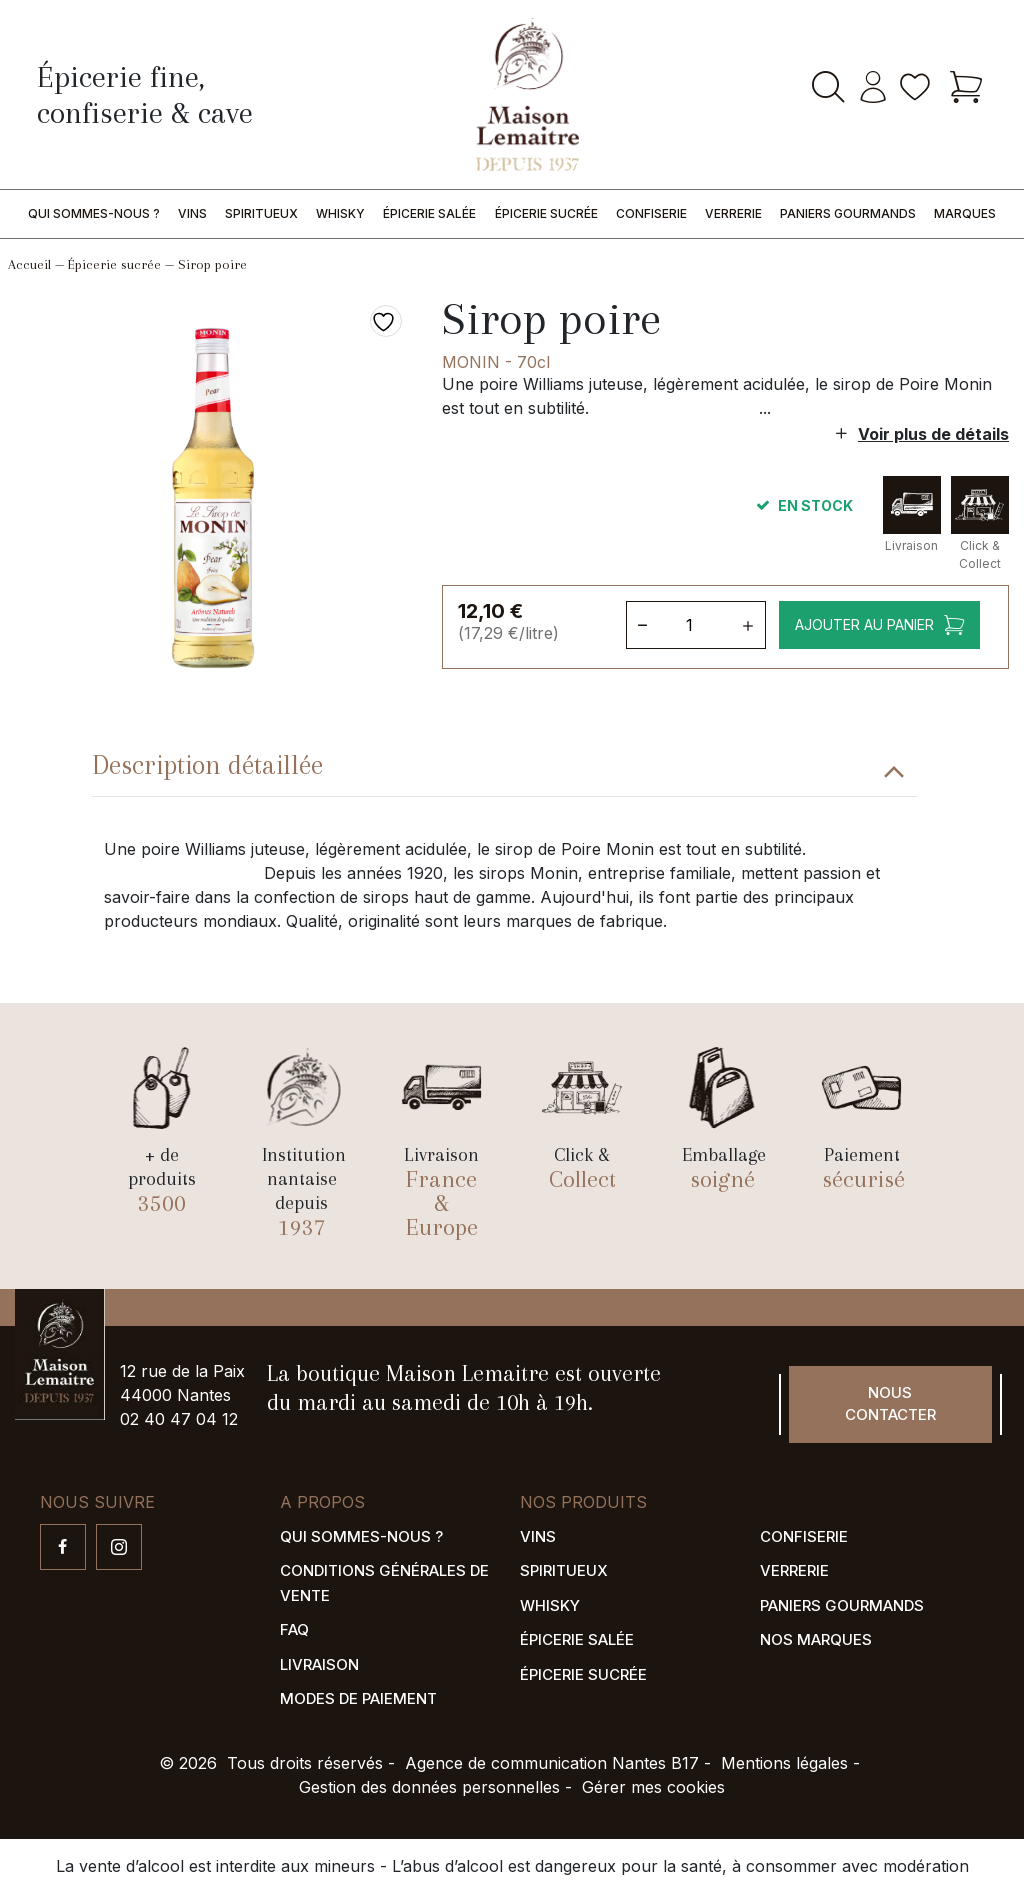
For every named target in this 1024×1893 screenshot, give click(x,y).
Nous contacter (890, 1404)
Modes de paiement (358, 1698)
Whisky (340, 213)
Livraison (319, 1664)
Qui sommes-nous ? (94, 213)
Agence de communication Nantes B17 (552, 1763)
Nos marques (816, 1639)
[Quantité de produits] (694, 625)
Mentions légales (784, 1763)
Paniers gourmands (848, 213)
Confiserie (651, 213)
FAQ (294, 1629)
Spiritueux (261, 213)
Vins (192, 213)
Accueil (29, 264)
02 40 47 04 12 (179, 1419)
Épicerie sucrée (546, 213)
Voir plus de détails (933, 434)
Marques (965, 213)
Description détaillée (207, 765)
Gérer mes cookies (653, 1787)
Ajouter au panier (862, 624)
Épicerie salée (429, 213)
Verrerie (733, 213)
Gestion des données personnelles (429, 1787)
